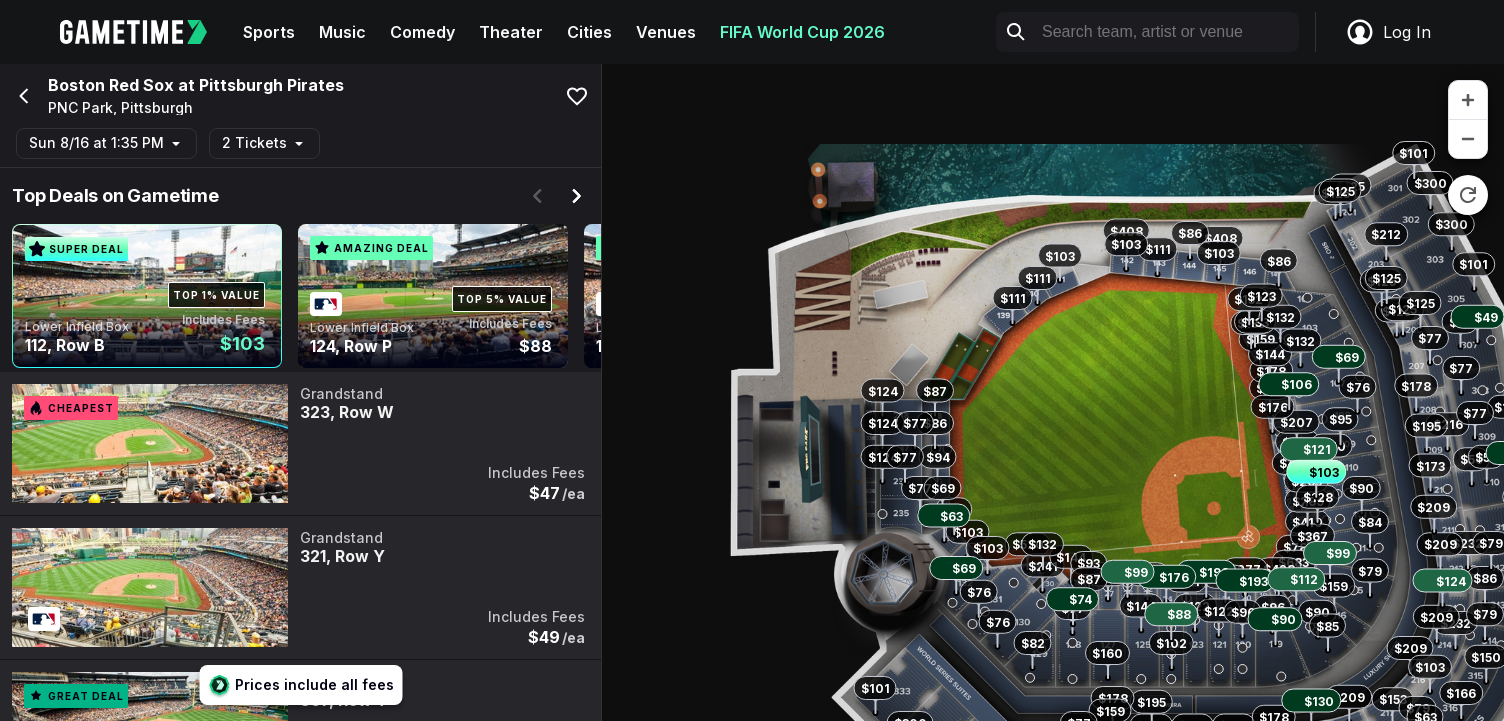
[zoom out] (1468, 139)
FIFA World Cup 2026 (802, 32)
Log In (1388, 32)
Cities (589, 32)
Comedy (422, 32)
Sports (269, 32)
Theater (511, 32)
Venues (666, 32)
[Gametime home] (145, 32)
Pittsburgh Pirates (271, 85)
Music (342, 32)
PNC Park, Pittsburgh (120, 108)
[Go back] (22, 96)
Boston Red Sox (111, 85)
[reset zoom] (1468, 195)
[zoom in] (1468, 100)
